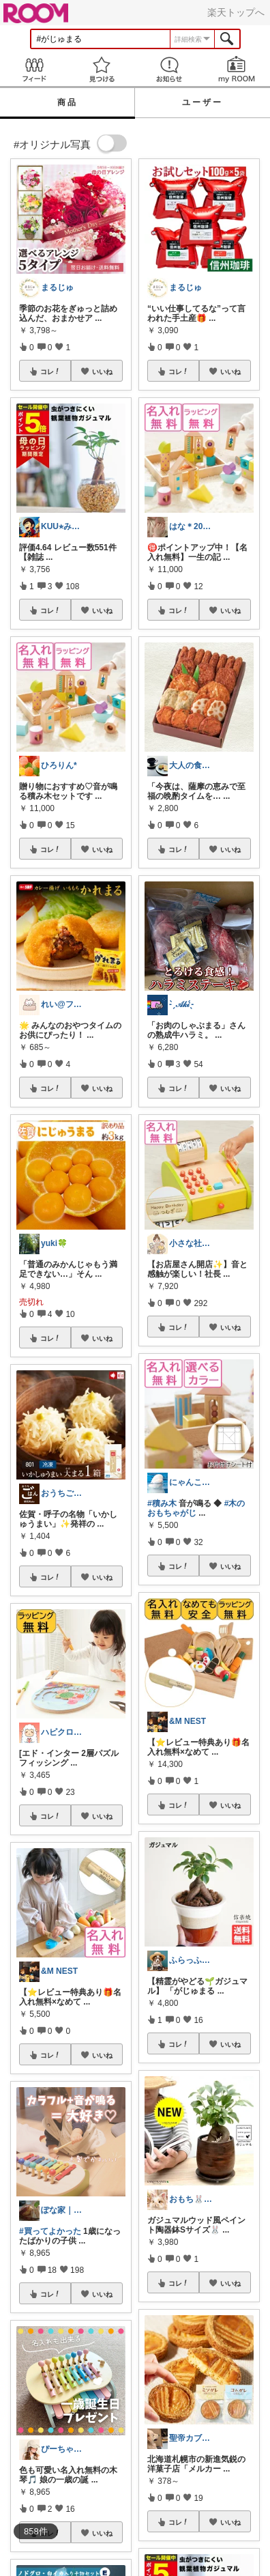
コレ (50, 371)
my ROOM (236, 69)
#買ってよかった (50, 2231)
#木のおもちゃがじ (196, 1508)
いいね (102, 371)
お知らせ (168, 69)
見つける (101, 69)
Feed (34, 69)
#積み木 (162, 1503)
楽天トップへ (236, 12)
